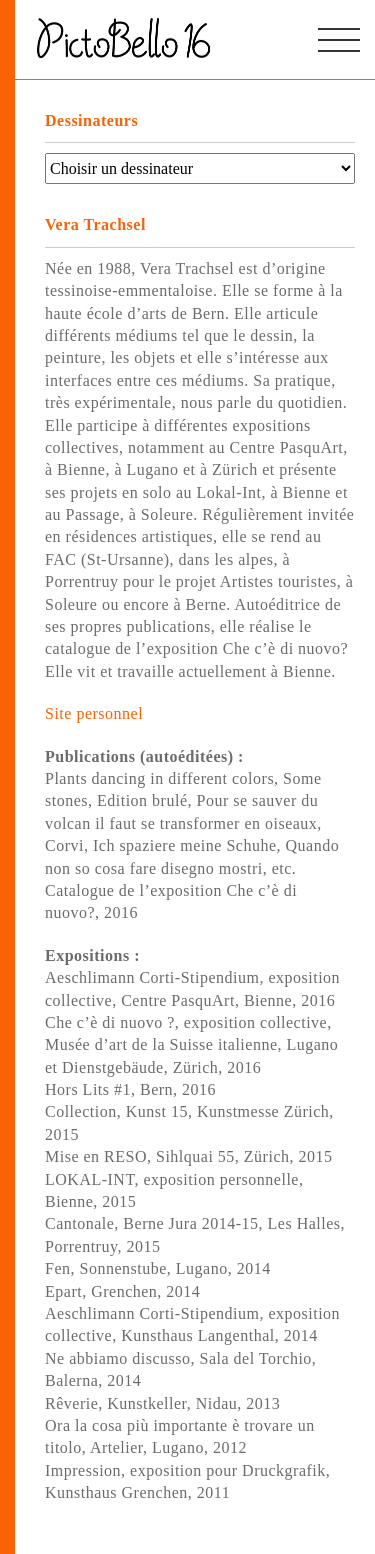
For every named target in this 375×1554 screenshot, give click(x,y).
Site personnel (94, 713)
